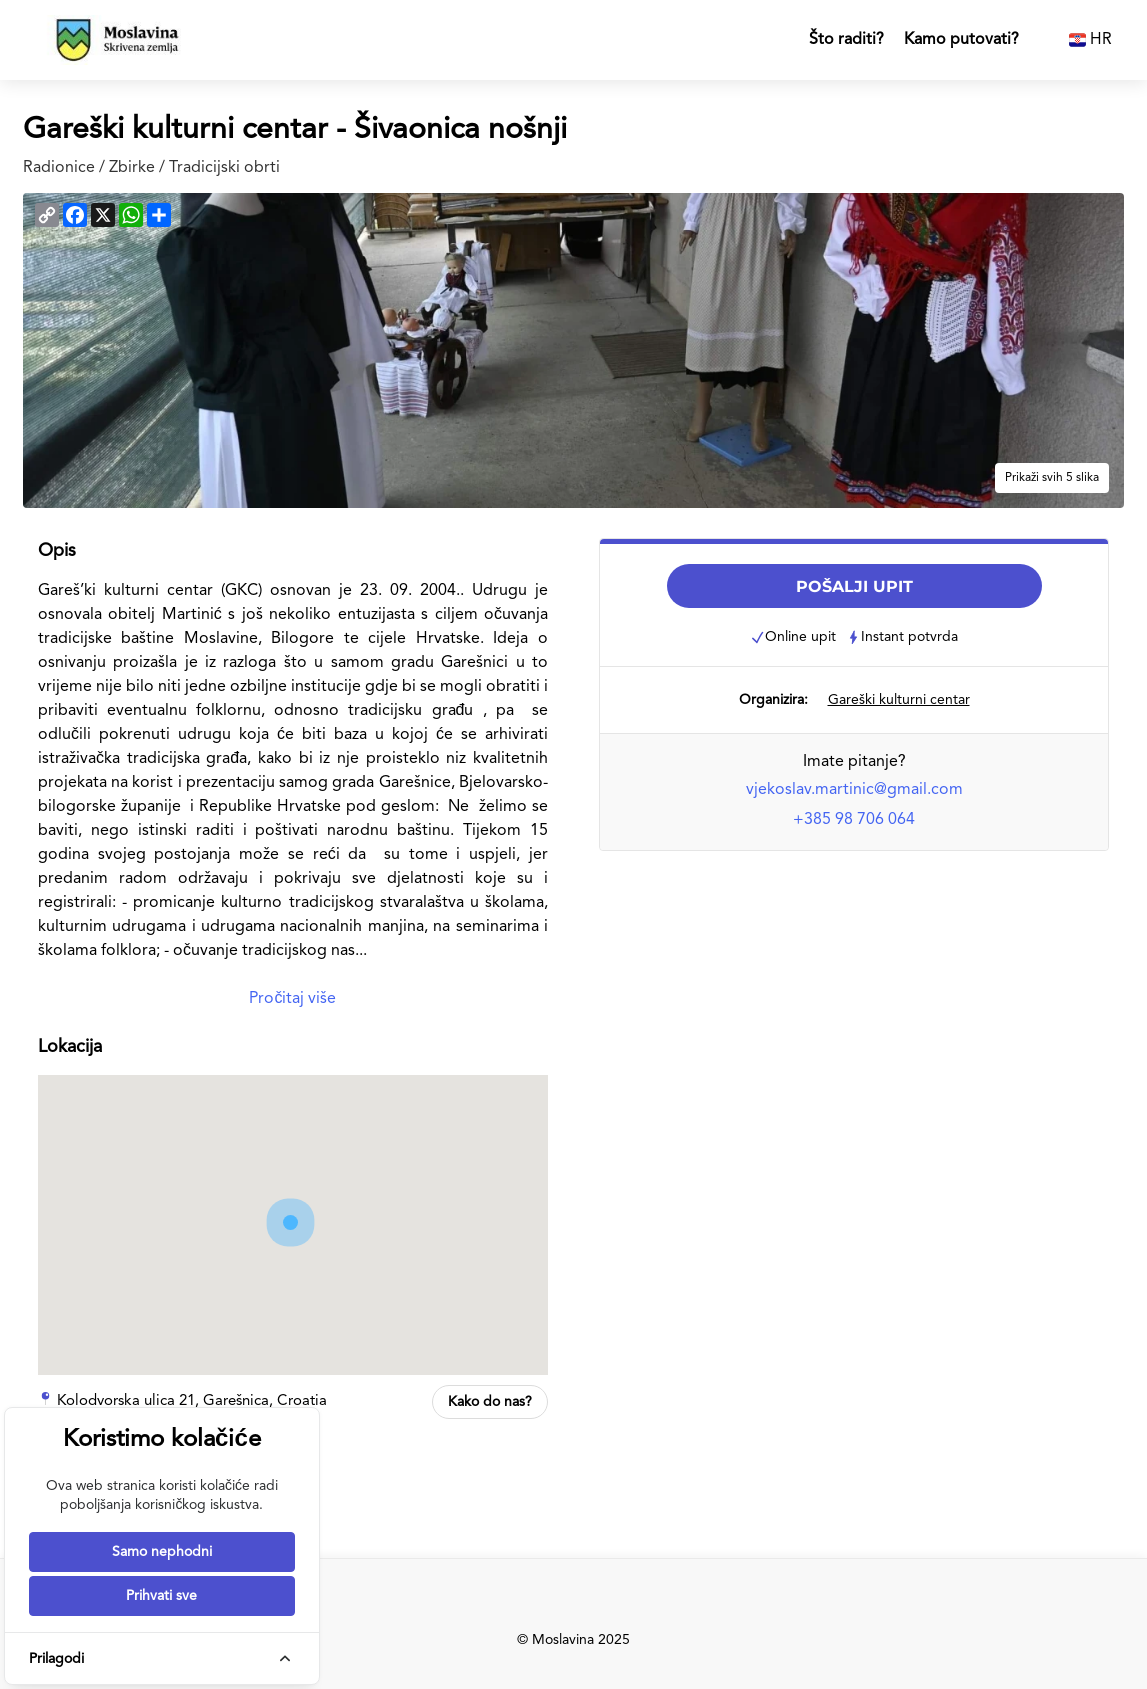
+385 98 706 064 (854, 820)
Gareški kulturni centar (899, 700)
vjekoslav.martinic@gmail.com (854, 790)
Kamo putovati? (961, 40)
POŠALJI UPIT (854, 586)
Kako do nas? (490, 1402)
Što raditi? (846, 40)
